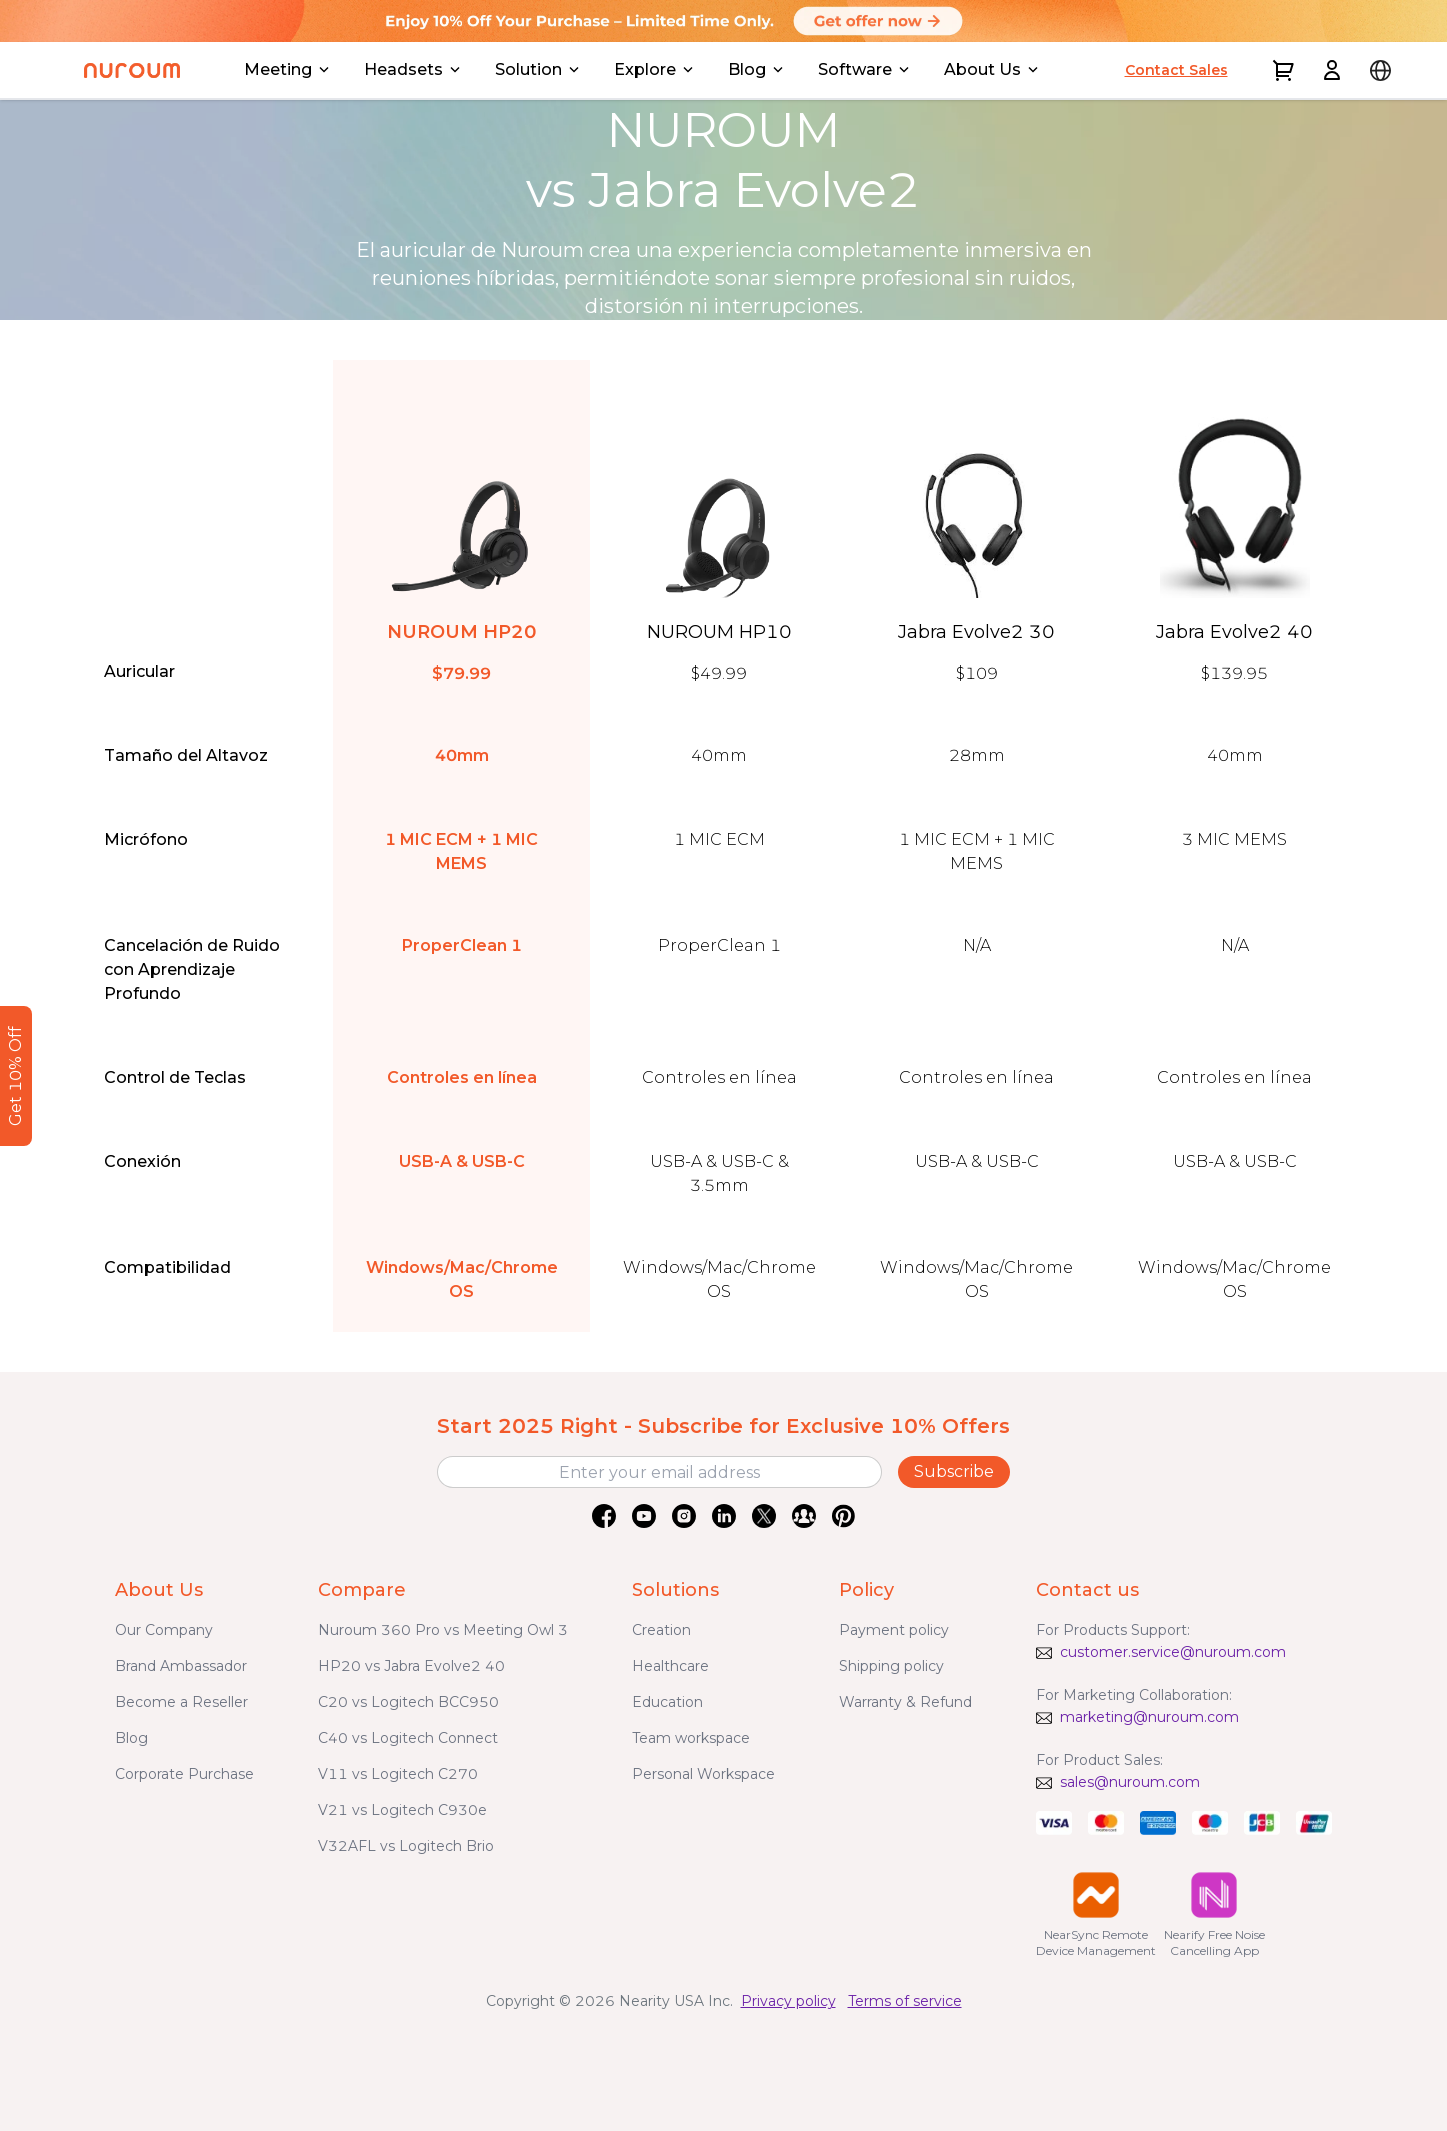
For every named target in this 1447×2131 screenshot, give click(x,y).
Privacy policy (788, 2001)
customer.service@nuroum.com (1173, 1652)
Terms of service (905, 2001)
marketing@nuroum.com (1149, 1717)
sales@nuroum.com (1130, 1782)
